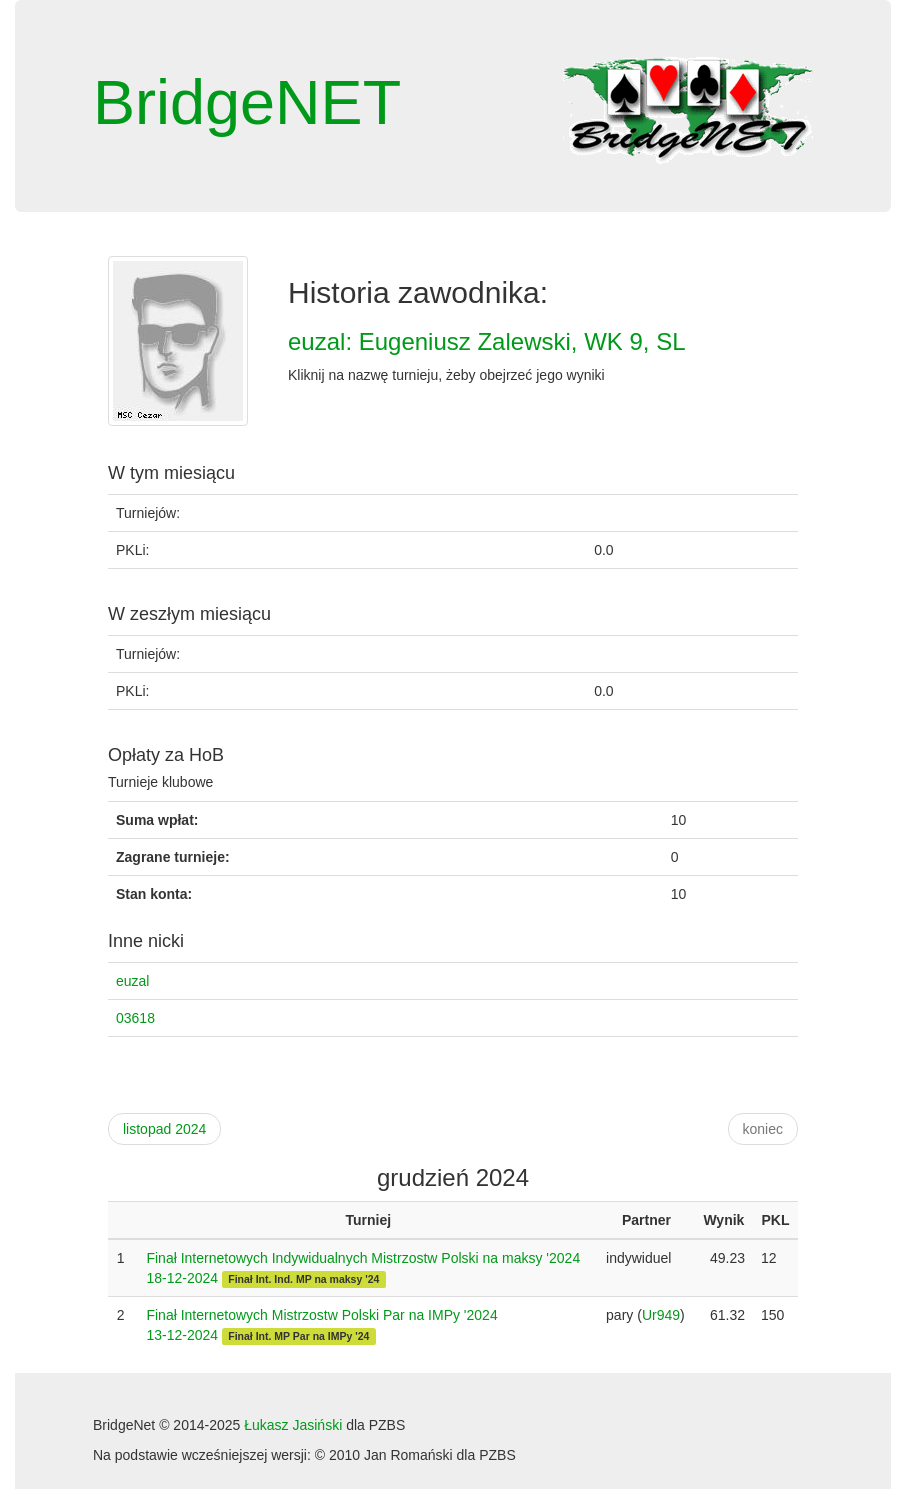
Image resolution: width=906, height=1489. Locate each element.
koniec (763, 1129)
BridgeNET (247, 102)
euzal (132, 981)
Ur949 (661, 1315)
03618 (135, 1018)
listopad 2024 (164, 1129)
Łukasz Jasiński (293, 1425)
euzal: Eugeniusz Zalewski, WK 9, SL (487, 341)
